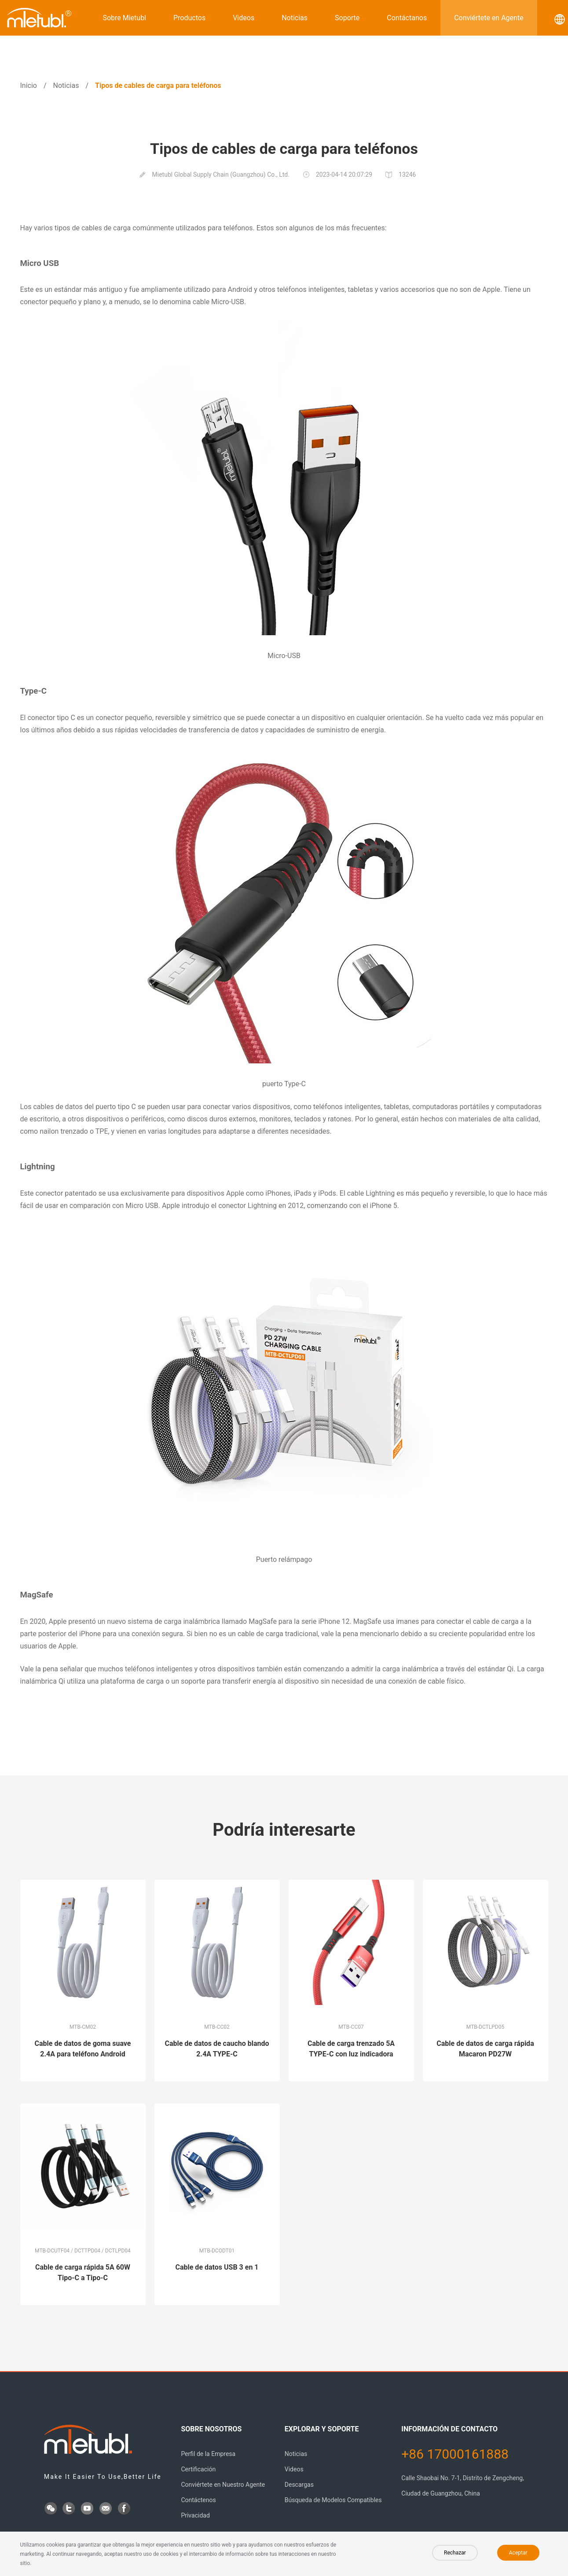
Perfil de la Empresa (208, 2453)
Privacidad (195, 2515)
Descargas (299, 2484)
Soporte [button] (347, 18)
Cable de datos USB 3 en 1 (216, 2267)
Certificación (198, 2469)
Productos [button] (189, 18)
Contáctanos (407, 18)
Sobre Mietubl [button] (124, 18)
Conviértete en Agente (488, 18)
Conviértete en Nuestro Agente (223, 2484)
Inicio (28, 85)
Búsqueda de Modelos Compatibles (333, 2499)
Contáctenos (198, 2499)
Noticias (295, 18)
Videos (243, 18)
